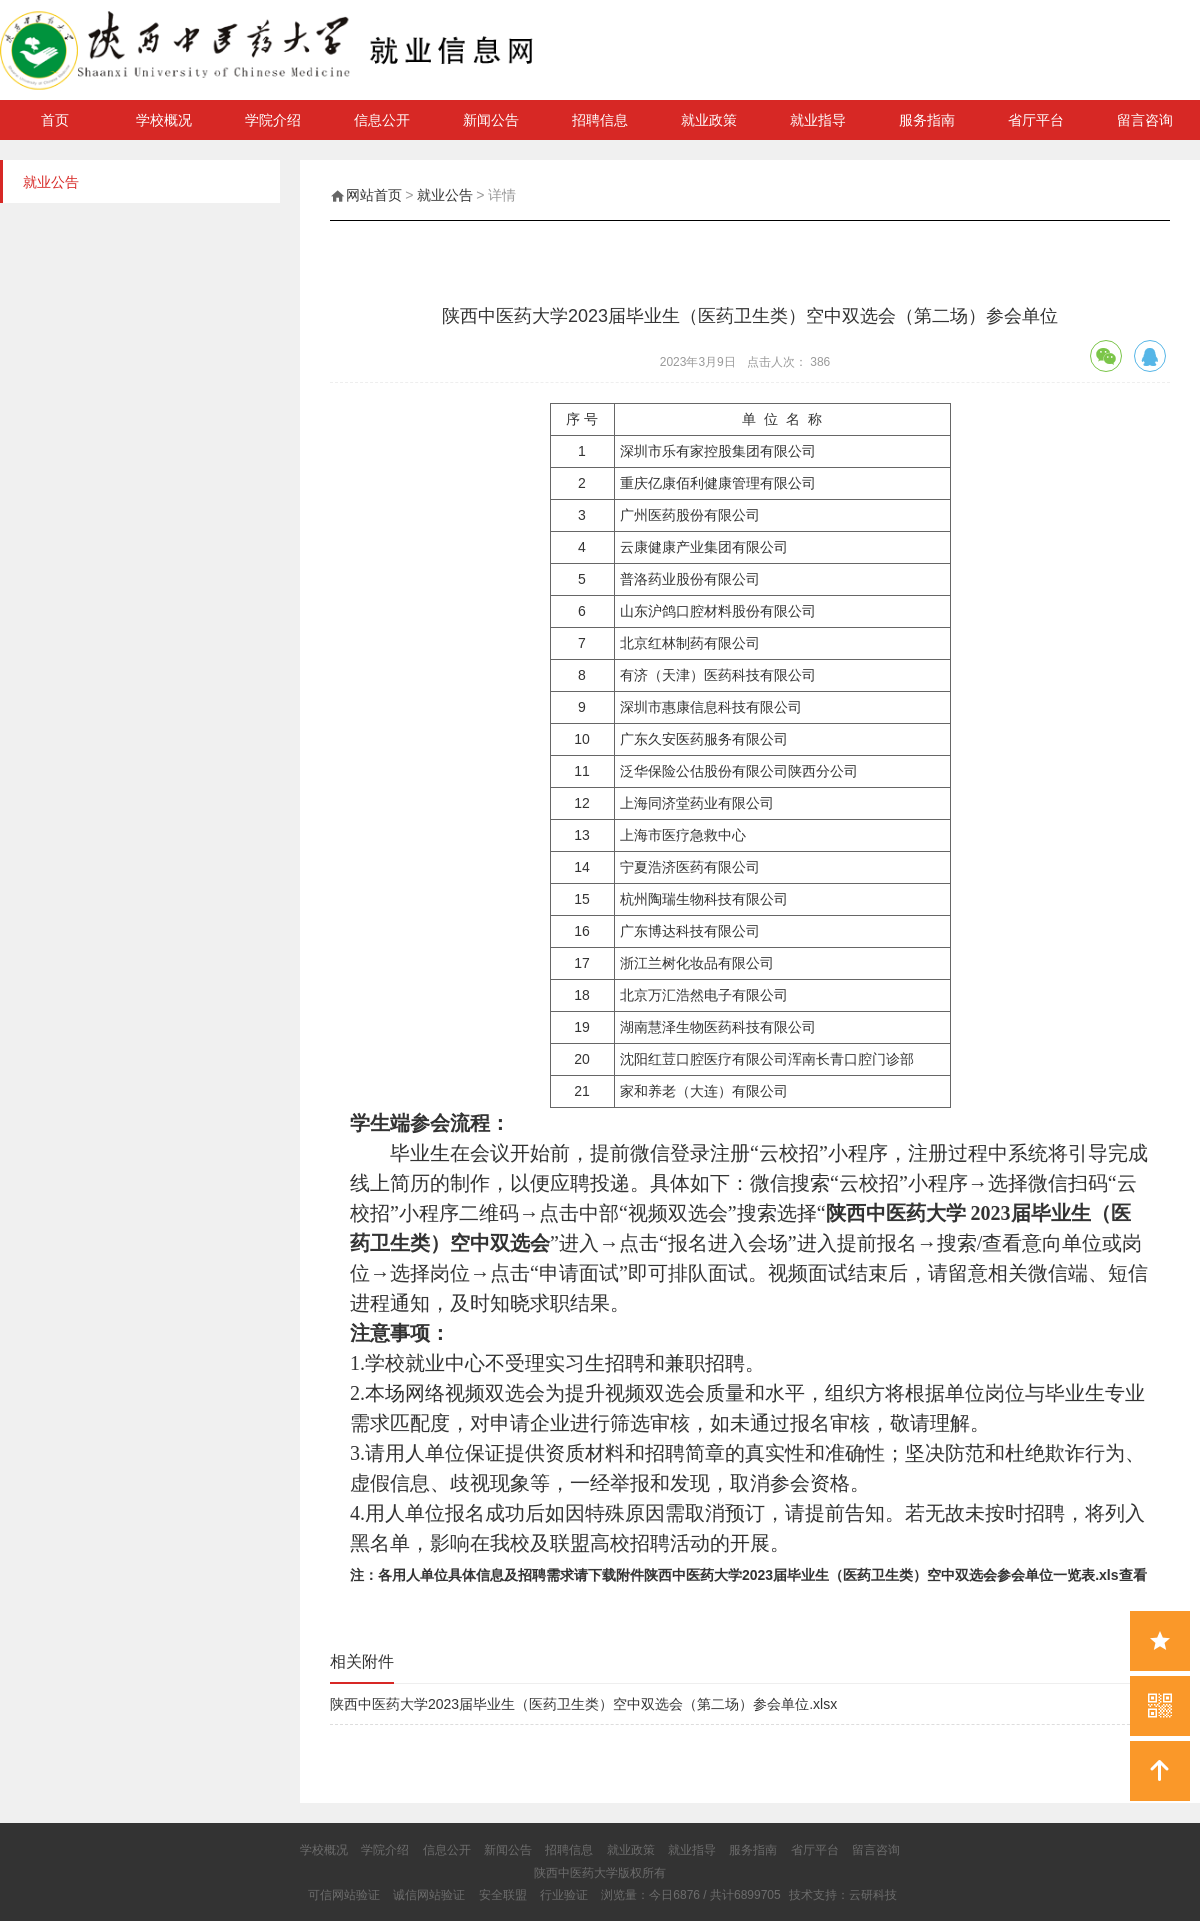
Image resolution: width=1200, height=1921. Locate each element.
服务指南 (927, 120)
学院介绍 (273, 120)
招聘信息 (600, 120)
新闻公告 (491, 120)
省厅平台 (1036, 120)
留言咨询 (1145, 120)
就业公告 (445, 195)
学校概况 (164, 120)
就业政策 (709, 120)
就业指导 (818, 120)
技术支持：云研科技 (843, 1895)
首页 (55, 120)
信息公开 (382, 120)
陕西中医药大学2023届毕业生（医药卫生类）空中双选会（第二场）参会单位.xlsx (583, 1704)
